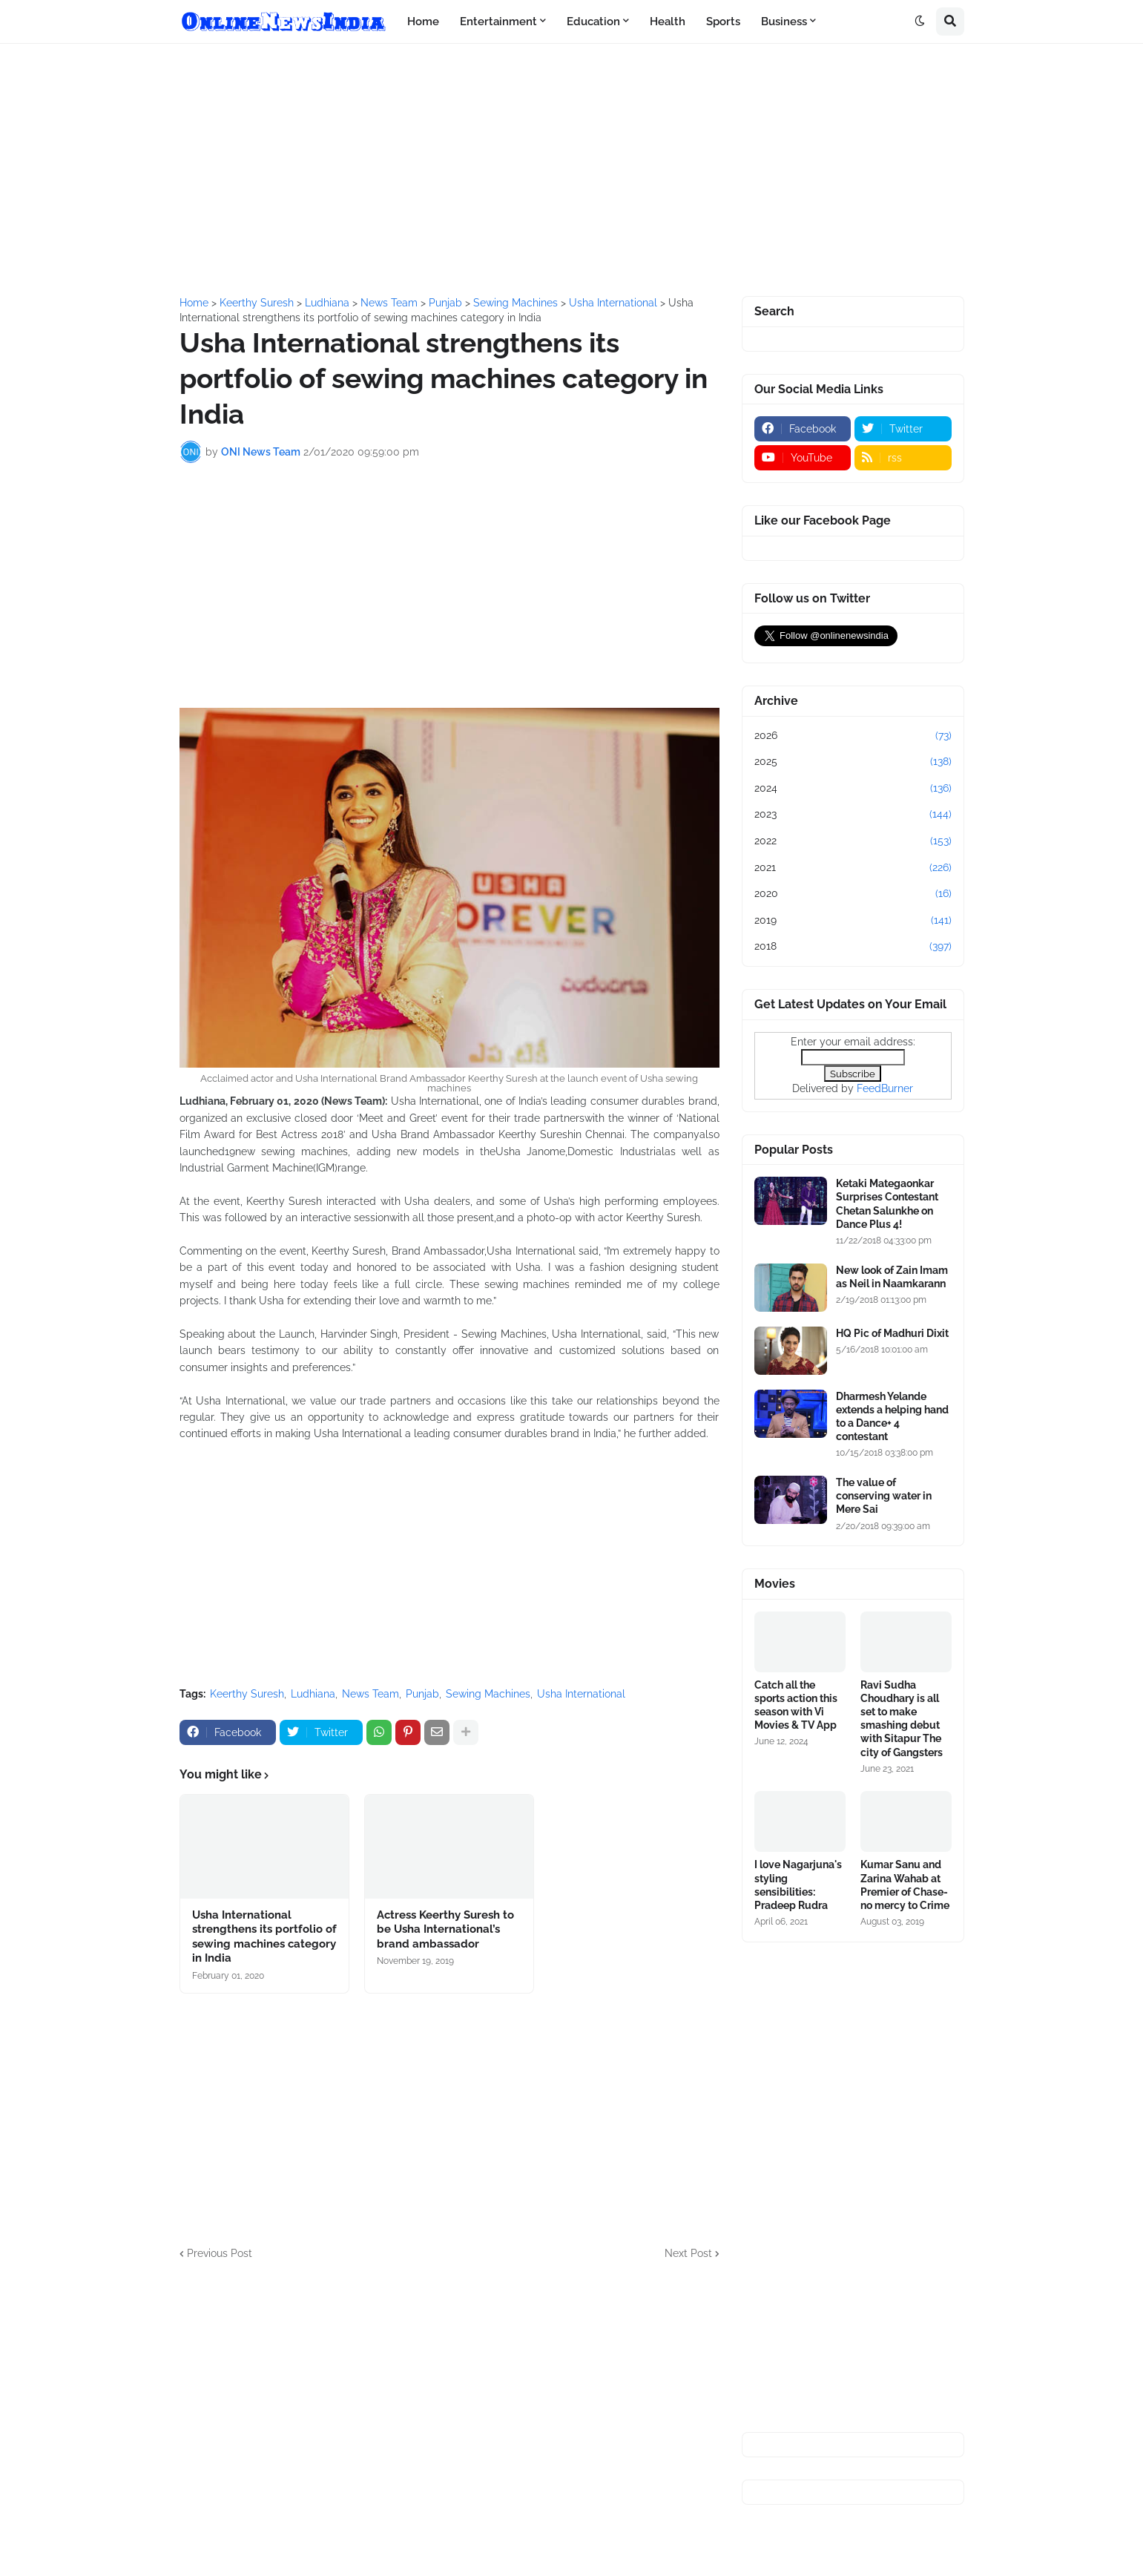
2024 (853, 788)
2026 (853, 736)
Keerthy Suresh (247, 1694)
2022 (853, 841)
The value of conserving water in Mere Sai (884, 1495)
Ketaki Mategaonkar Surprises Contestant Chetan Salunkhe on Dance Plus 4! (887, 1203)
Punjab (422, 1694)
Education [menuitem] (593, 21)
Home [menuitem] (423, 21)
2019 (853, 920)
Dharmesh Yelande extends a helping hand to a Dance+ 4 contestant (892, 1416)
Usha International (581, 1694)
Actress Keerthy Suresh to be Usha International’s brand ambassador (445, 1929)
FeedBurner (885, 1088)
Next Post (688, 2253)
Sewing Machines (488, 1694)
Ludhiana (313, 1694)
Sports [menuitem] (723, 21)
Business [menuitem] (784, 21)
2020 (853, 894)
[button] (919, 21)
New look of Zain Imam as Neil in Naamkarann (892, 1276)
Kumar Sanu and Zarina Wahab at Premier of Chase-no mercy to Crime (904, 1885)
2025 (853, 762)
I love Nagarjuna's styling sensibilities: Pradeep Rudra (798, 1885)
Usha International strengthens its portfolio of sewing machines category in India (264, 1936)
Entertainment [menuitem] (498, 21)
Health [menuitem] (667, 21)
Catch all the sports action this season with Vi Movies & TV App (795, 1705)
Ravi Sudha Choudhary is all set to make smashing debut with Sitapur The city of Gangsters (901, 1718)
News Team (370, 1694)
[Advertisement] (571, 170)
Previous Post (219, 2253)
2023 (853, 814)
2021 (853, 868)
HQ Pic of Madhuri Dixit (892, 1333)
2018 (853, 946)
